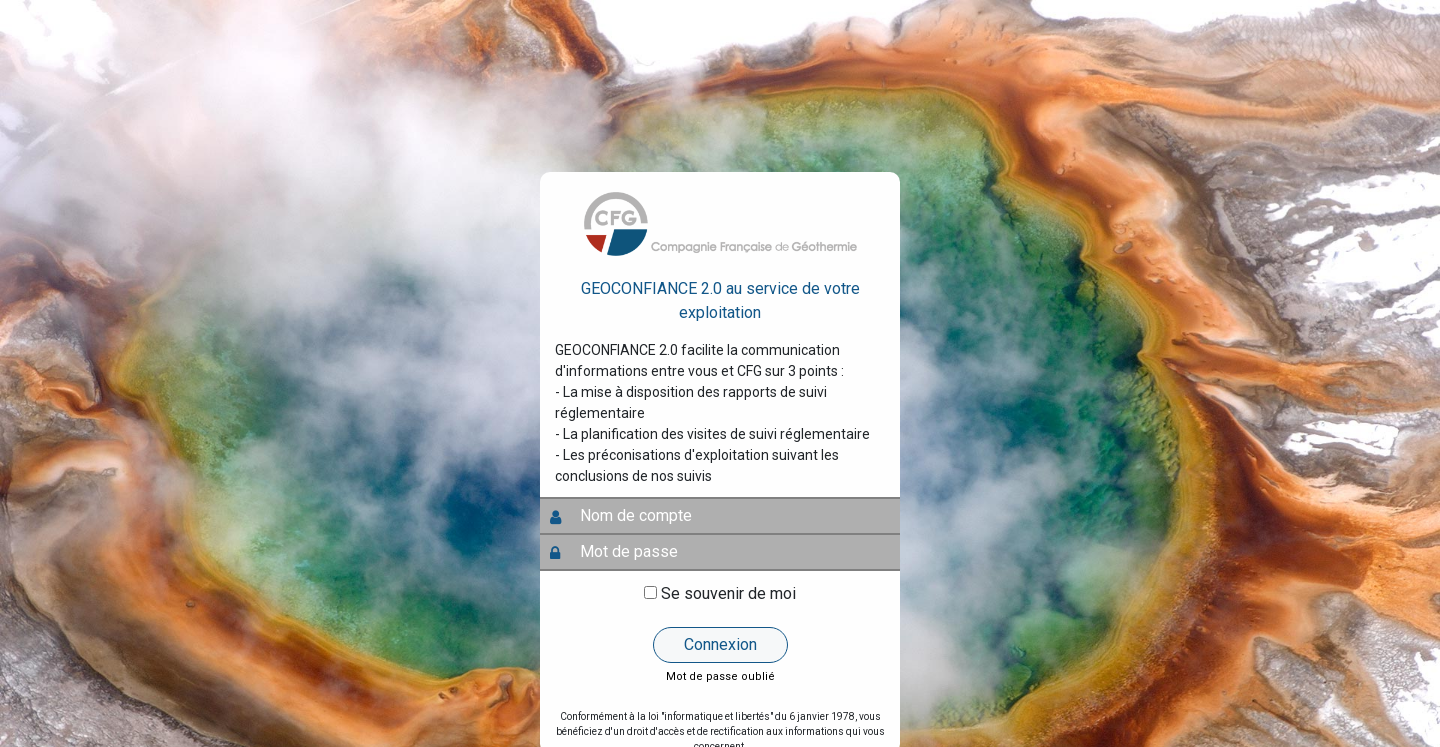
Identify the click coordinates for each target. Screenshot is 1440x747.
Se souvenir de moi (728, 593)
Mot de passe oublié (720, 676)
